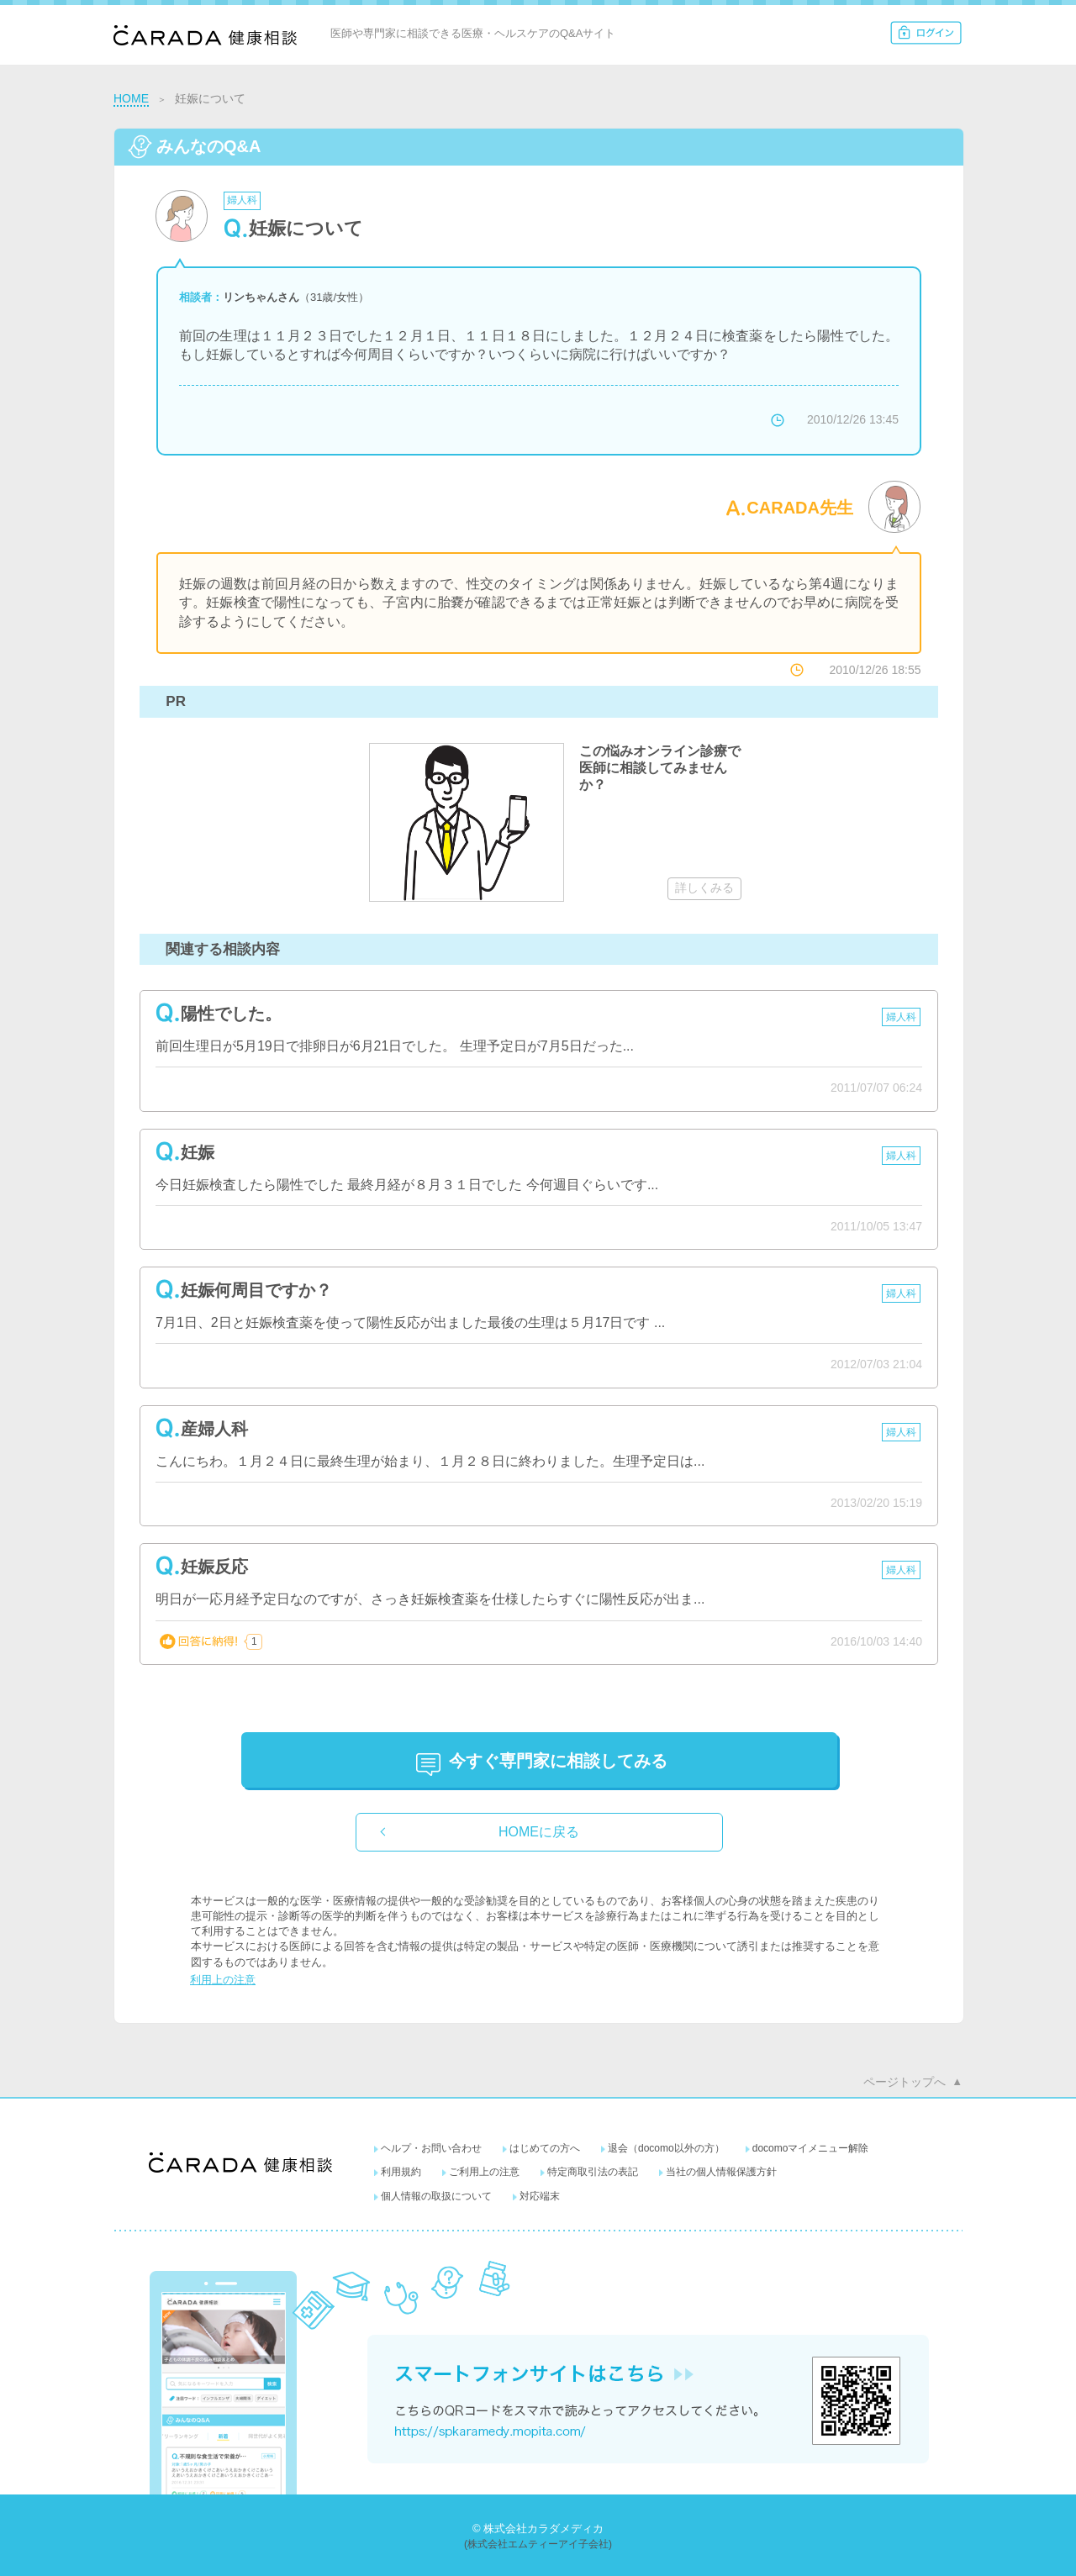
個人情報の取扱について (436, 2196)
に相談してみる (558, 1761)
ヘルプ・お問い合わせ (431, 2148)
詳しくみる (704, 887)
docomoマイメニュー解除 (810, 2148)
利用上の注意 (223, 1979)
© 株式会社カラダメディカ (538, 2528)
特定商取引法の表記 (592, 2172)
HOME (131, 98)
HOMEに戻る (538, 1832)
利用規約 (401, 2172)
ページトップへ (904, 2082)
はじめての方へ (544, 2148)
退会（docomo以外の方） (666, 2148)
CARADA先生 (799, 507)
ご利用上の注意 (484, 2172)
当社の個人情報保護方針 (721, 2172)
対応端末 (540, 2196)
